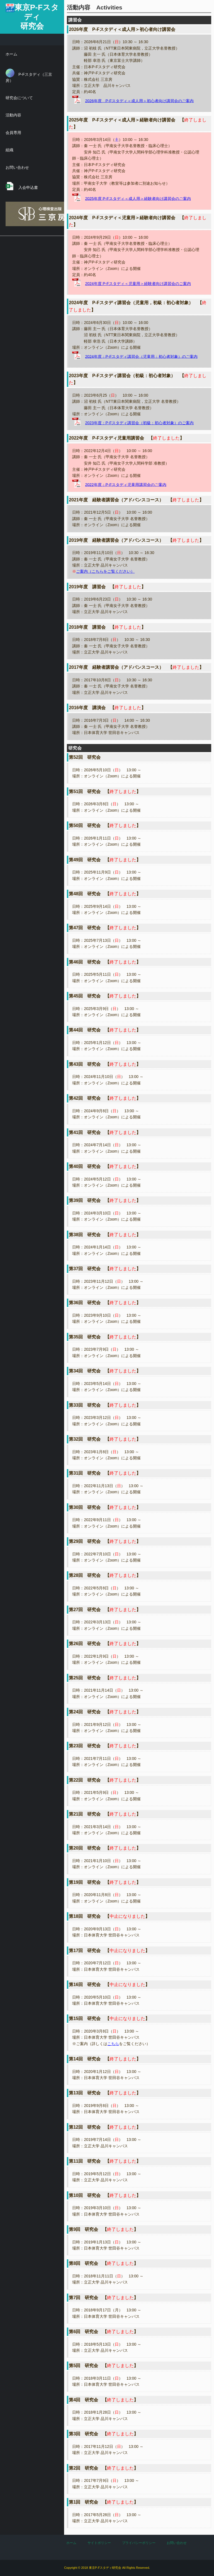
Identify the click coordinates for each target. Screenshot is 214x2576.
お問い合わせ (17, 167)
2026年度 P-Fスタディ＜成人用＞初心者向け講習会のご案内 (139, 100)
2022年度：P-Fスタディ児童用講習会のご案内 (125, 484)
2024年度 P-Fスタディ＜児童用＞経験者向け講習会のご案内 (138, 283)
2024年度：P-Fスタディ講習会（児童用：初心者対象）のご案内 (141, 356)
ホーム (11, 54)
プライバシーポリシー (138, 2543)
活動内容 (13, 115)
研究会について (19, 98)
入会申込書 (22, 186)
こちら (113, 2043)
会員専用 (13, 132)
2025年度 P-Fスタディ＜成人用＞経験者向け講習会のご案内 (138, 198)
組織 (9, 150)
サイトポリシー (99, 2543)
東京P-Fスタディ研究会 (36, 16)
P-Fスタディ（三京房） (29, 76)
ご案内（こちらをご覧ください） (105, 571)
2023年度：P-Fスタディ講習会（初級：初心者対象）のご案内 (139, 423)
